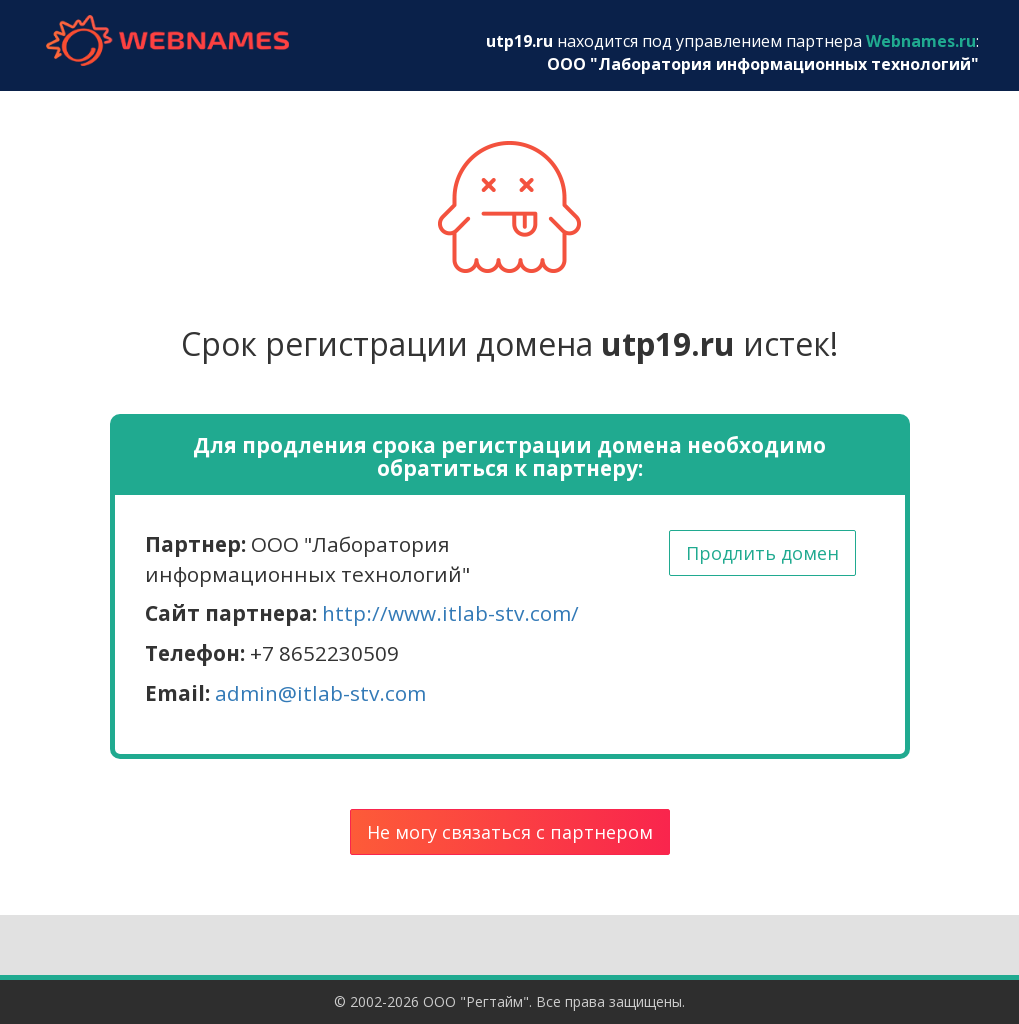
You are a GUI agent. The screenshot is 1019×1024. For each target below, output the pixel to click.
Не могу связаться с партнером (510, 832)
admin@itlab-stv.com (320, 693)
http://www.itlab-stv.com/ (450, 613)
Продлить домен (762, 553)
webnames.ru (168, 40)
